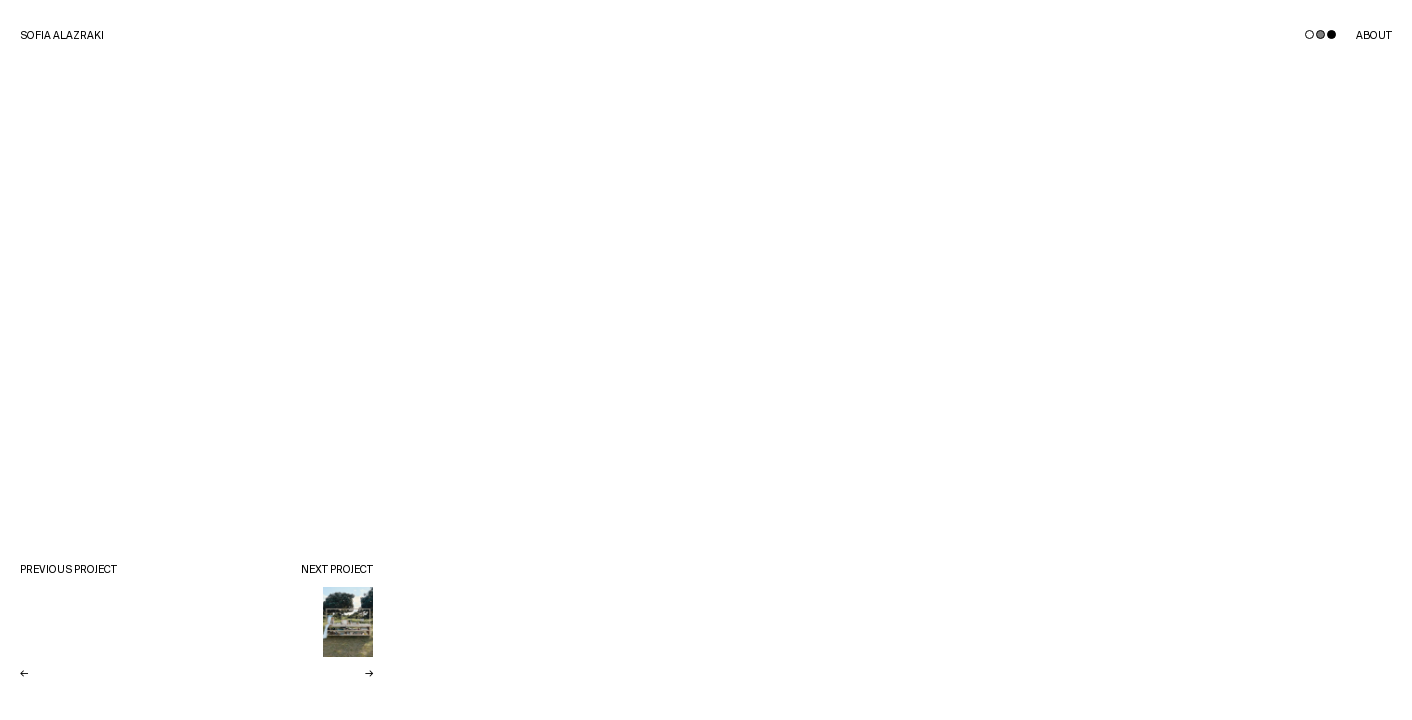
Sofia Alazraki (62, 36)
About (1374, 36)
